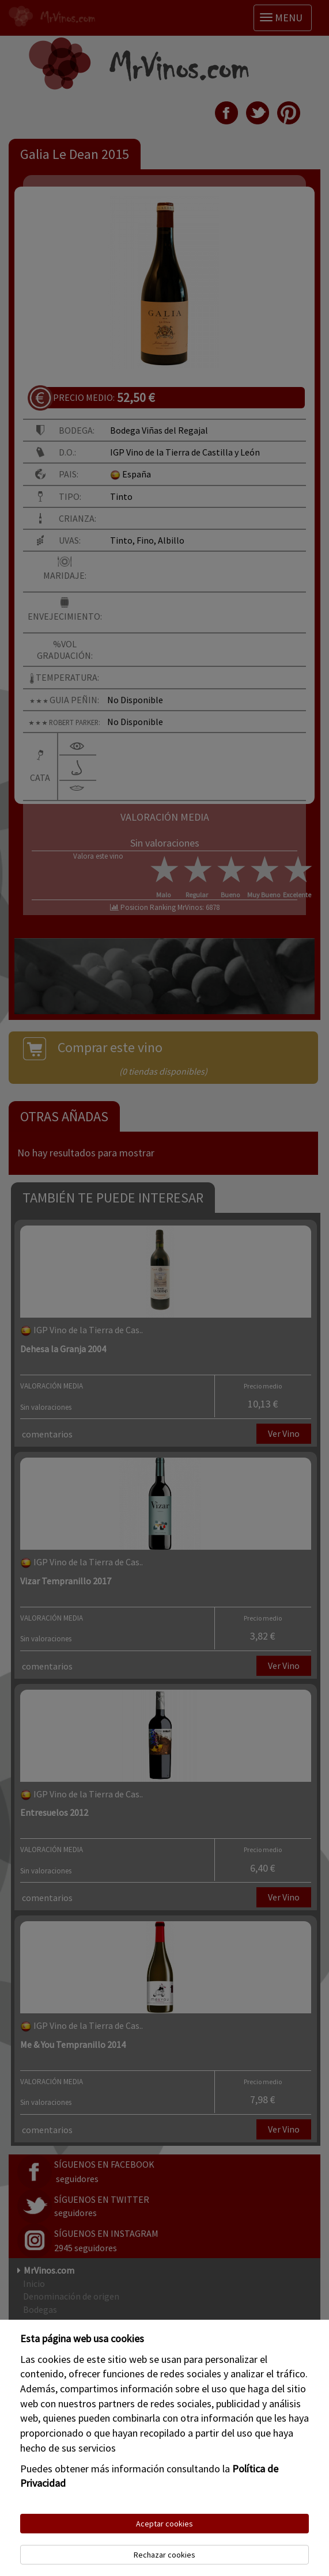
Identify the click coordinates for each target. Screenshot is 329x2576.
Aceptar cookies (164, 2523)
